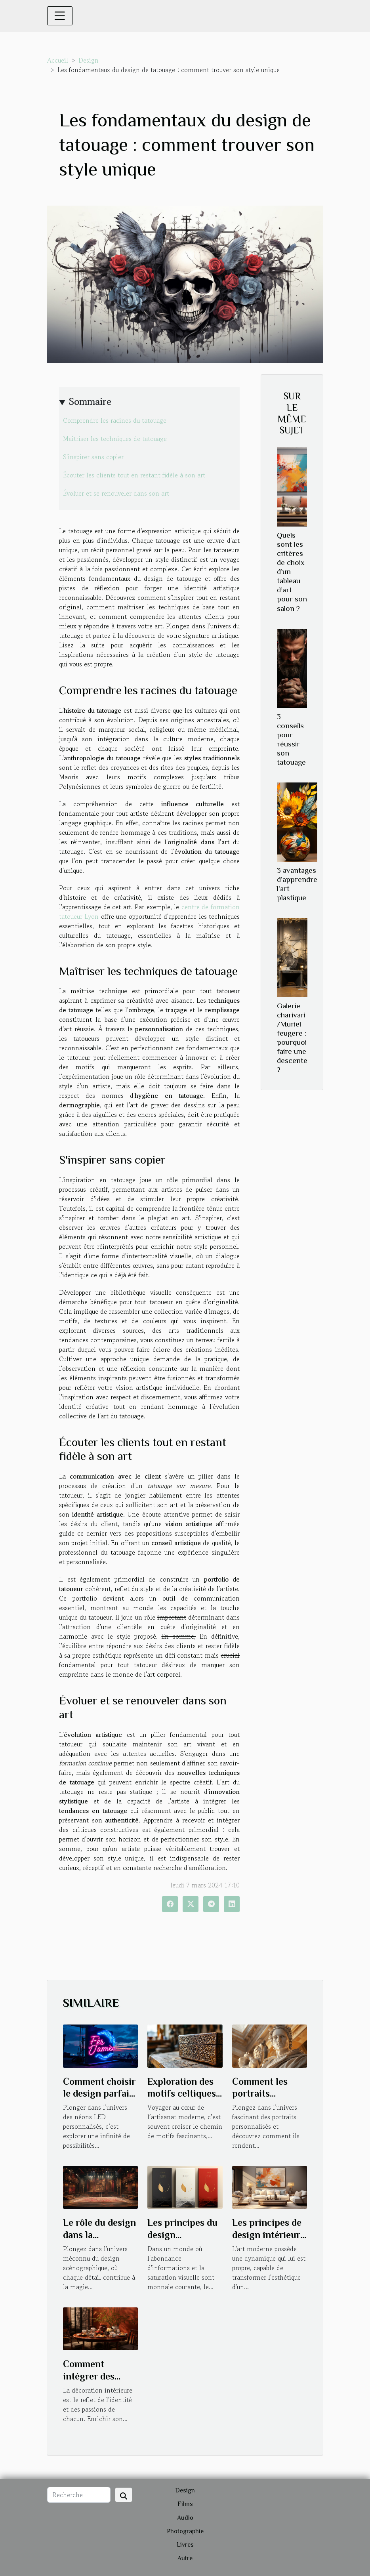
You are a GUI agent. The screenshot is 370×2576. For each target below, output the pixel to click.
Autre (185, 2558)
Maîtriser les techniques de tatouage (115, 438)
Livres (185, 2544)
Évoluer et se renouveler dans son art (116, 493)
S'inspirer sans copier (93, 457)
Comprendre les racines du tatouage (114, 420)
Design (88, 60)
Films (185, 2503)
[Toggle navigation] (59, 15)
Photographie (185, 2531)
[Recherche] (79, 2495)
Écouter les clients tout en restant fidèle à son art (134, 475)
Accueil (57, 60)
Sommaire (90, 401)
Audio (185, 2517)
